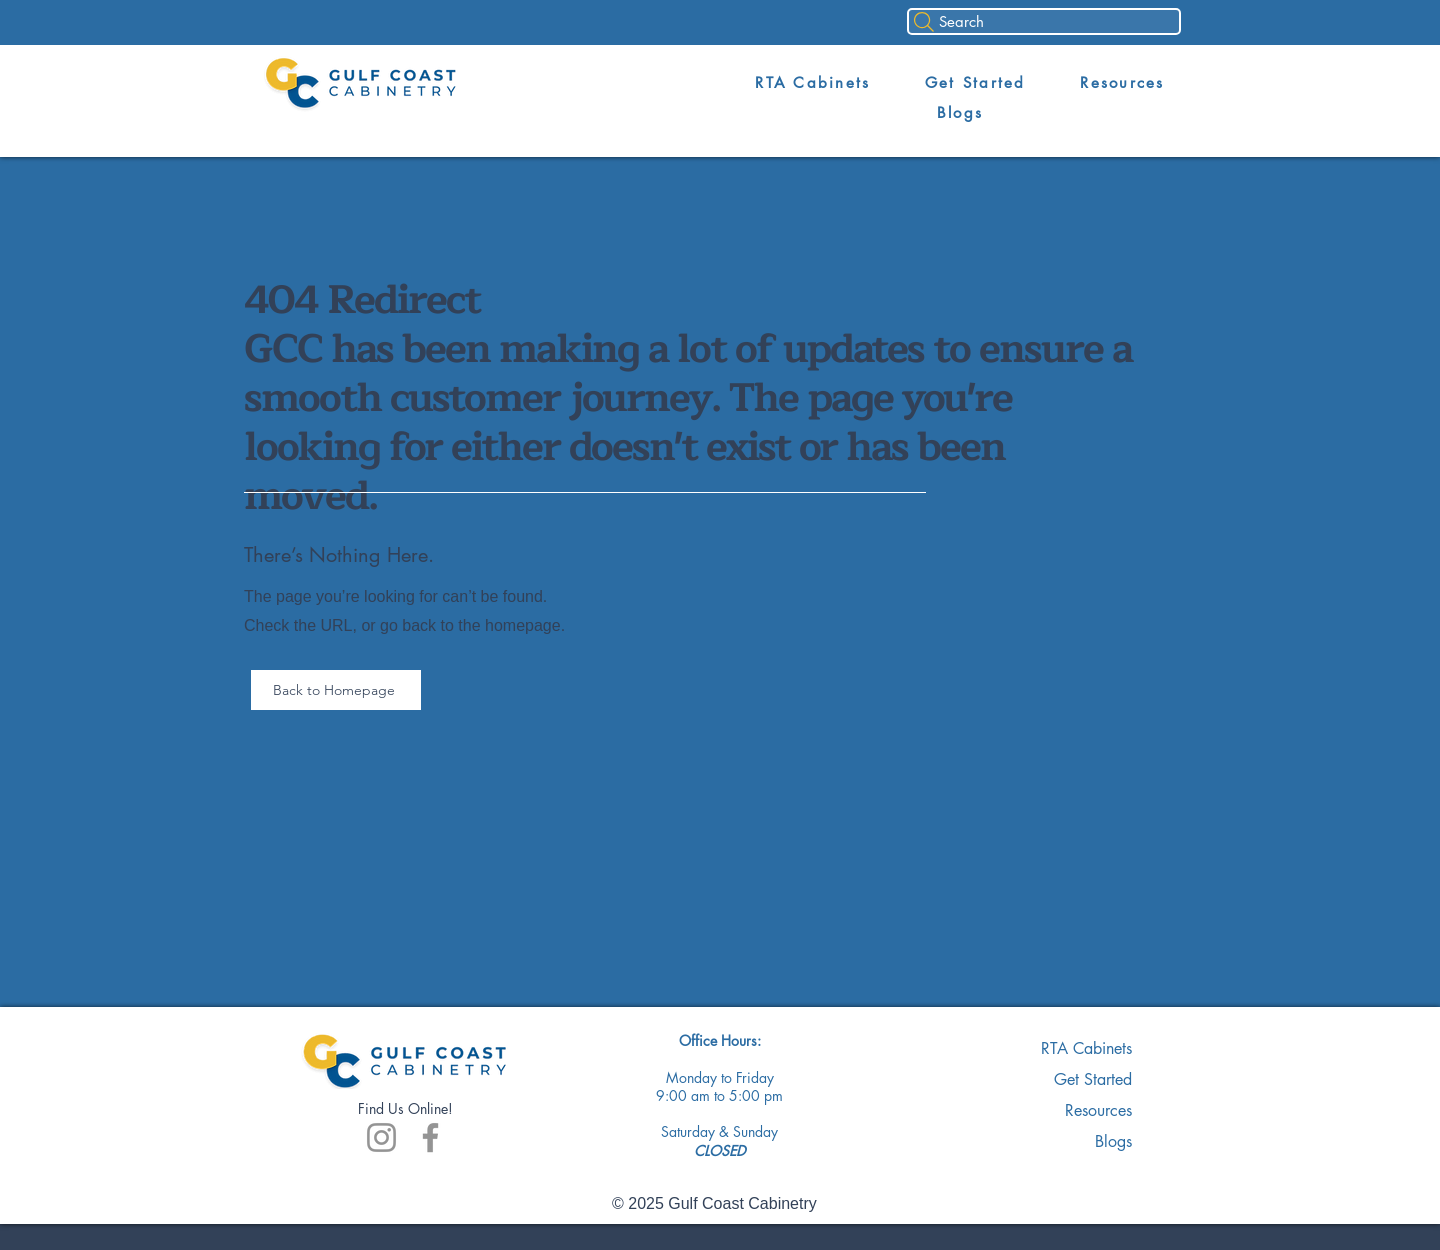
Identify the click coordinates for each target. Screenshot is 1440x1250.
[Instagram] (381, 1137)
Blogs (1113, 1141)
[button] (813, 83)
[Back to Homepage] (336, 690)
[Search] (1044, 21)
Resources (1098, 1110)
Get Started (1093, 1079)
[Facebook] (430, 1137)
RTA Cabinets (1086, 1048)
